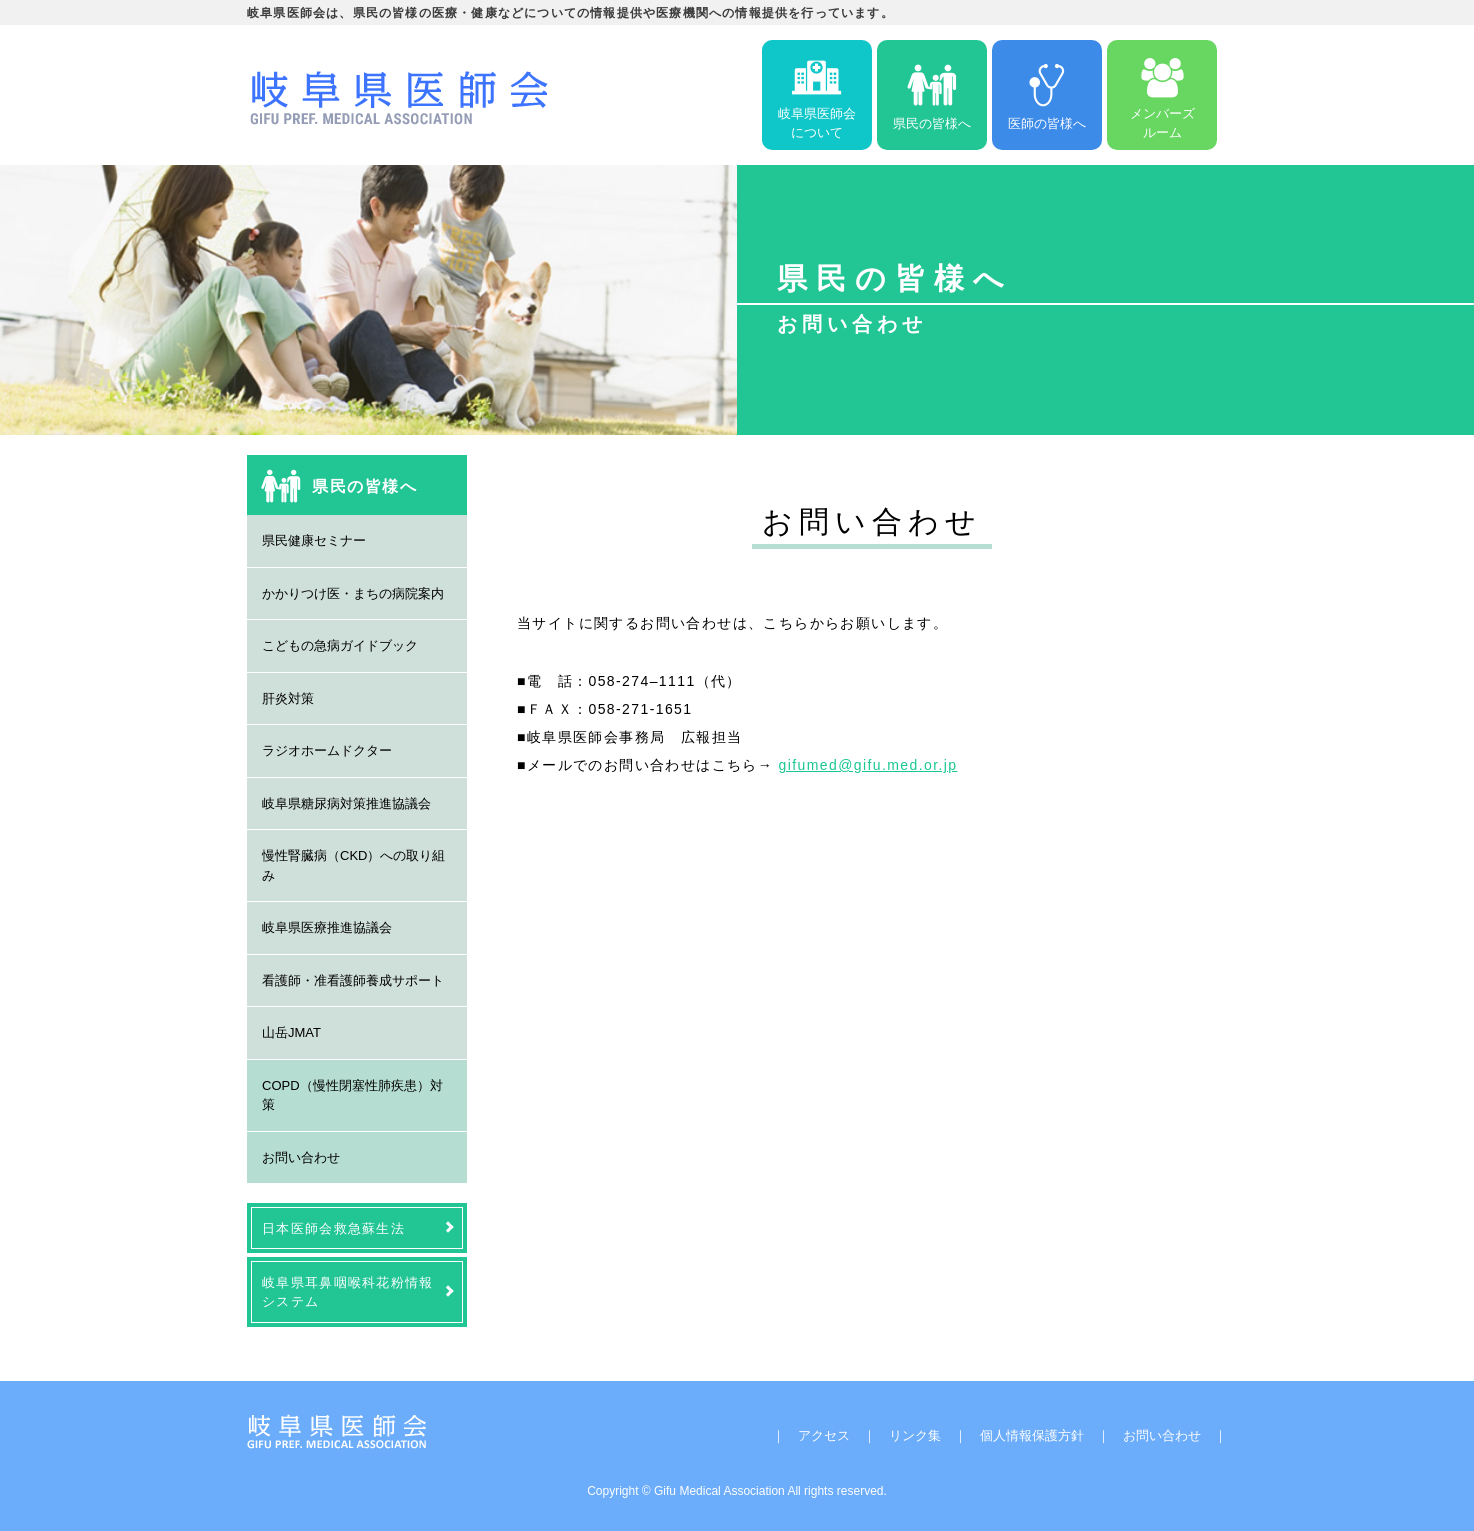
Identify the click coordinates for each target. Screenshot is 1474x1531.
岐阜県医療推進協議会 (327, 927)
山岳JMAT (291, 1032)
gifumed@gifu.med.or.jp (868, 765)
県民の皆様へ (932, 95)
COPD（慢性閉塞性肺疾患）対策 (352, 1095)
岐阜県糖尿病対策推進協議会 (346, 803)
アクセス (824, 1435)
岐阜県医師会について (817, 95)
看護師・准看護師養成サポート (353, 980)
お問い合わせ (301, 1157)
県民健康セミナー (314, 540)
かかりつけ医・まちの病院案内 (353, 593)
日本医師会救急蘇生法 (333, 1228)
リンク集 (915, 1435)
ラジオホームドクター (327, 750)
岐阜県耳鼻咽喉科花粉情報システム (348, 1292)
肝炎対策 (288, 698)
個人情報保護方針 (1032, 1435)
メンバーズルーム (1162, 95)
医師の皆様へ (1047, 95)
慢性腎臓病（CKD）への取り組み (353, 865)
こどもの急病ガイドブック (340, 645)
